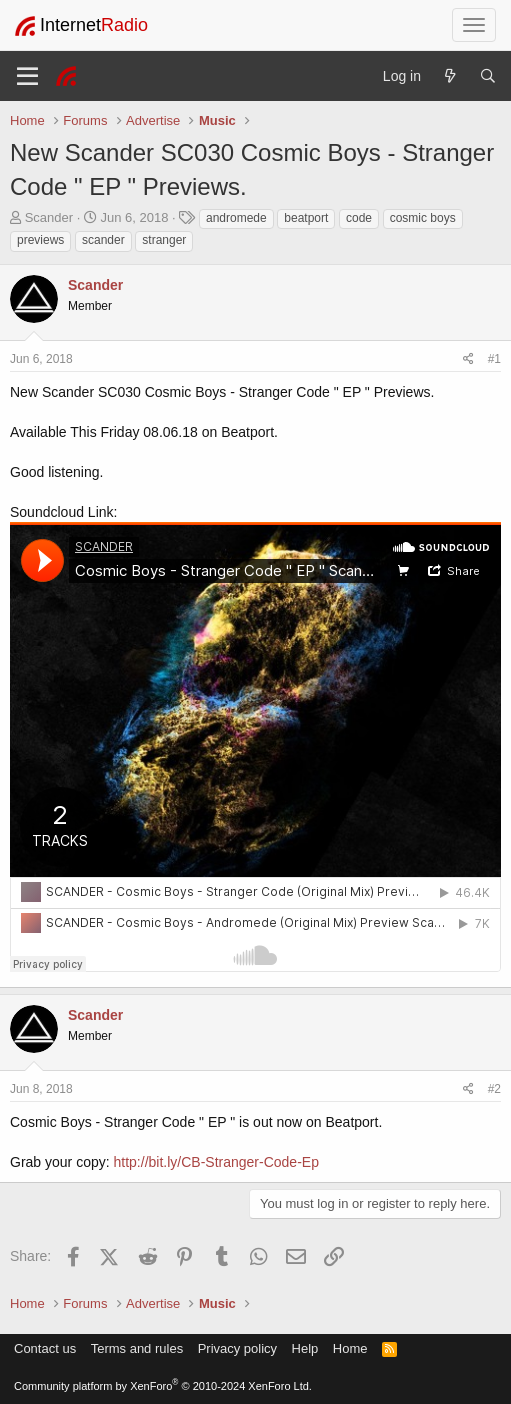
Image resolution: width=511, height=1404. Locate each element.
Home (350, 1348)
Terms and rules (137, 1348)
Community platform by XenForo (163, 1386)
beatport (306, 218)
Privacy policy (237, 1348)
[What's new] (450, 76)
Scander (49, 217)
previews (40, 240)
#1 (494, 359)
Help (305, 1348)
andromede (236, 218)
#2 (494, 1089)
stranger (164, 240)
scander (103, 240)
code (359, 218)
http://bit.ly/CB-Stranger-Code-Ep (216, 1162)
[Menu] (27, 76)
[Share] (468, 359)
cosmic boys (423, 218)
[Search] (488, 76)
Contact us (45, 1348)
